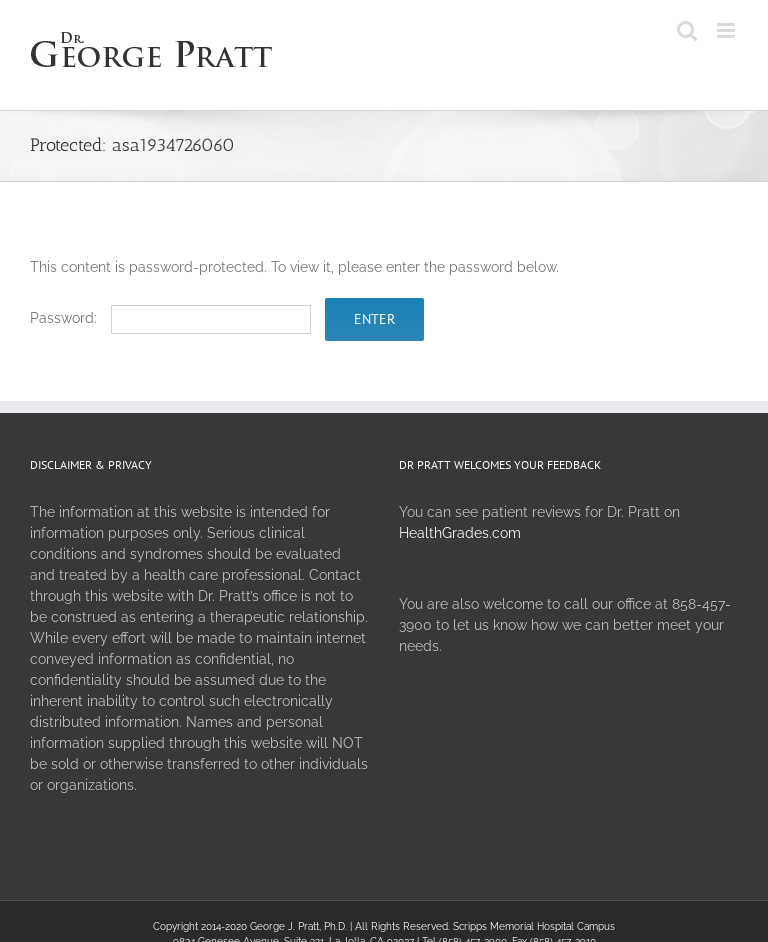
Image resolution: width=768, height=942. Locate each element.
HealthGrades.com (460, 533)
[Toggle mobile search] (687, 30)
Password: (170, 318)
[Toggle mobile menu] (727, 30)
